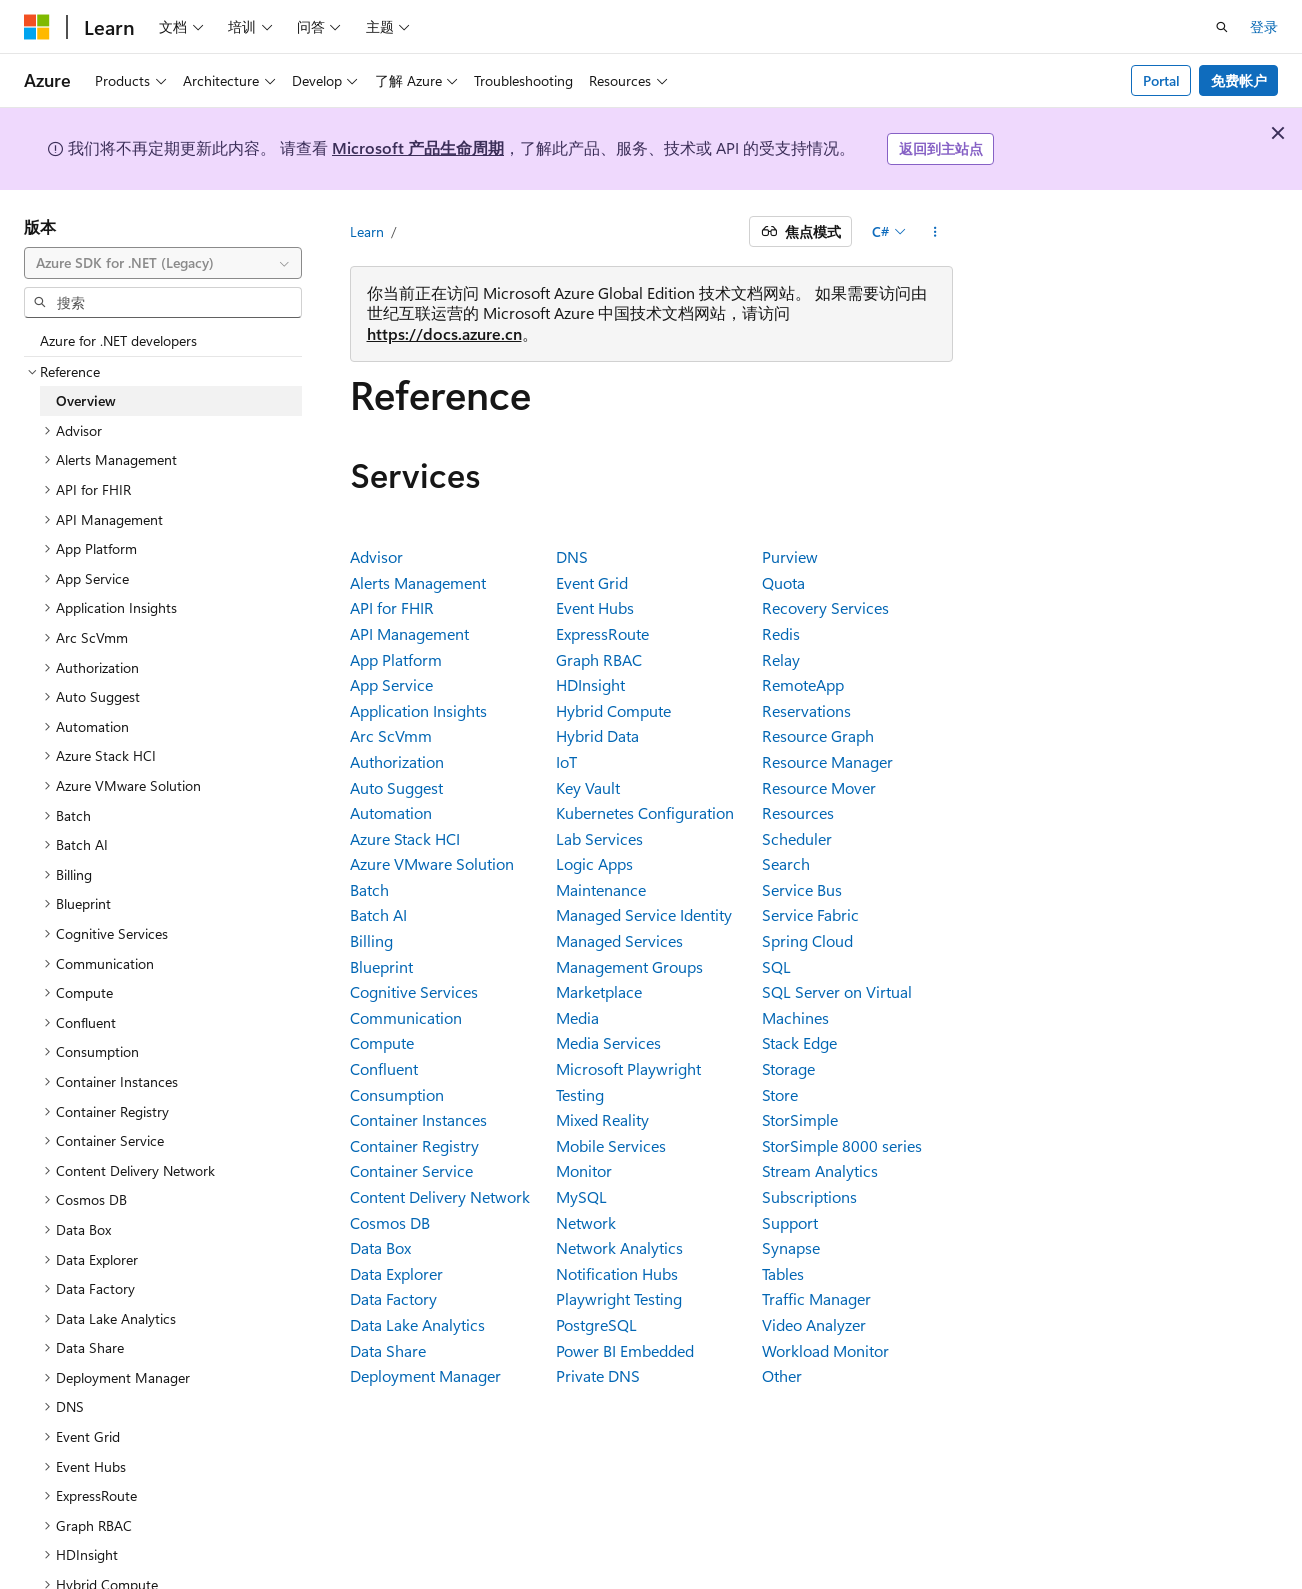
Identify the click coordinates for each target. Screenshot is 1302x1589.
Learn (367, 231)
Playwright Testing (619, 1298)
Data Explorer (396, 1273)
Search (786, 863)
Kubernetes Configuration (645, 812)
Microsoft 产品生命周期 (418, 147)
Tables (783, 1273)
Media (577, 1017)
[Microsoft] (37, 27)
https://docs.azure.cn (444, 333)
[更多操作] (934, 232)
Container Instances (418, 1119)
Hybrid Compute (613, 710)
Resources (798, 812)
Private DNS (598, 1375)
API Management (409, 633)
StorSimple (800, 1119)
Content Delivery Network (440, 1196)
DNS (572, 556)
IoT (566, 761)
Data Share (388, 1350)
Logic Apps (594, 863)
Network (586, 1222)
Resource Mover (819, 787)
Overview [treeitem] (86, 400)
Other (782, 1375)
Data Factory (393, 1298)
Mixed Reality (602, 1119)
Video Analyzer (814, 1324)
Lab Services (599, 838)
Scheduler (797, 838)
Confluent (384, 1068)
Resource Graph (818, 735)
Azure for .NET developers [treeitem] (118, 340)
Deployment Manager (425, 1375)
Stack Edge (799, 1042)
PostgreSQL (596, 1324)
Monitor (584, 1170)
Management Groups (629, 966)
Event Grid (592, 582)
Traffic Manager (816, 1298)
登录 (1264, 26)
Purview (790, 556)
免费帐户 (1239, 80)
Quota (783, 582)
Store (780, 1094)
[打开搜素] (1222, 27)
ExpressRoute (602, 633)
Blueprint (381, 966)
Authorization (397, 761)
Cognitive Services (414, 991)
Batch (369, 889)
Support (790, 1222)
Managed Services (619, 940)
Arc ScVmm (391, 735)
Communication (406, 1017)
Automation (391, 812)
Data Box (380, 1247)
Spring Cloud (807, 940)
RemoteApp (803, 684)
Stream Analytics (820, 1170)
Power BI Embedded (625, 1350)
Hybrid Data (597, 735)
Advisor (376, 556)
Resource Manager (827, 761)
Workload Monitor (825, 1350)
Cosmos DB (390, 1222)
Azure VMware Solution (432, 863)
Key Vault (588, 787)
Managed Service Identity (644, 914)
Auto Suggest (396, 787)
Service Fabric (810, 914)
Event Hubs (595, 607)
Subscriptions (809, 1196)
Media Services (608, 1042)
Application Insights (418, 710)
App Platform (396, 659)
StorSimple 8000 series (842, 1145)
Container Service (411, 1170)
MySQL (581, 1196)
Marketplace (599, 991)
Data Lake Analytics (417, 1324)
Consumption (397, 1094)
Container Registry (414, 1145)
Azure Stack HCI (405, 838)
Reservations (806, 710)
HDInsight (590, 684)
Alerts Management (418, 582)
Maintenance (601, 889)
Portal (1161, 80)
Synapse (791, 1247)
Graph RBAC (599, 659)
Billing (371, 940)
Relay (781, 659)
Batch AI (378, 914)
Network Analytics (619, 1247)
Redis (781, 633)
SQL (776, 966)
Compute (382, 1042)
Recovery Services (825, 607)
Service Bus (802, 889)
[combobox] (163, 263)
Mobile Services (611, 1145)
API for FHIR (392, 607)
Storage (788, 1068)
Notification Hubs (617, 1273)
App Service (391, 684)
